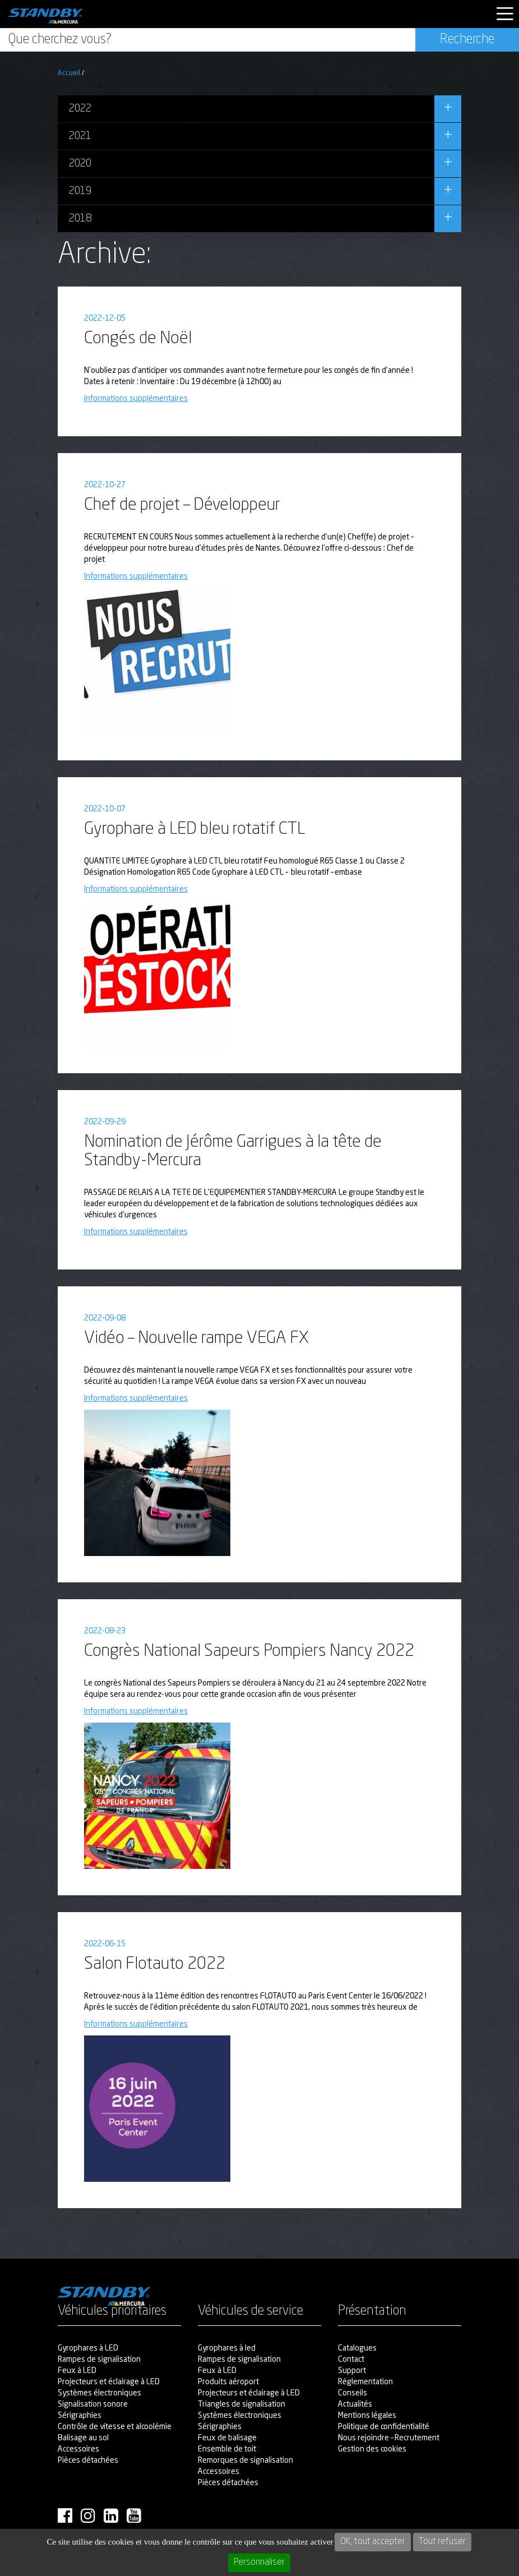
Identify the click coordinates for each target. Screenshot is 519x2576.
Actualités (355, 2404)
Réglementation (365, 2382)
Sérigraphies (79, 2416)
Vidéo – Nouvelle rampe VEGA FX (196, 1338)
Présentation (372, 2312)
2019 (80, 191)
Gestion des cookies (372, 2449)
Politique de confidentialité (383, 2427)
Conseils (352, 2393)
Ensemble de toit (227, 2449)
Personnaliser (259, 2562)
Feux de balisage (227, 2438)
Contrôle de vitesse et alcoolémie (115, 2427)
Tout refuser (442, 2541)
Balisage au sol (83, 2438)
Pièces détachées (88, 2460)
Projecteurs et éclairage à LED (109, 2382)
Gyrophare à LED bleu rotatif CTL (194, 829)
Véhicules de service (250, 2312)
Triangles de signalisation (241, 2404)
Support (352, 2371)
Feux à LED (77, 2371)
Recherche (467, 39)
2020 (80, 164)
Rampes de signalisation (99, 2359)
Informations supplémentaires (136, 399)
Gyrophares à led (227, 2348)
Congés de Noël (138, 338)
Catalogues (357, 2348)
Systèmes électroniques (99, 2393)
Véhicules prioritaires (112, 2312)
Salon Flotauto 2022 (154, 1964)
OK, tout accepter (372, 2541)
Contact (351, 2359)
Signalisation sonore (93, 2404)
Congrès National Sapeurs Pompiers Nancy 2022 (249, 1651)
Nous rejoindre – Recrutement (388, 2438)
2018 (80, 219)
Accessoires (78, 2449)
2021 (80, 136)
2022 (80, 109)
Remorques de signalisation (245, 2460)
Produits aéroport (228, 2382)
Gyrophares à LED (88, 2348)
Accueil (69, 73)
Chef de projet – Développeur (182, 505)
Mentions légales (367, 2416)
